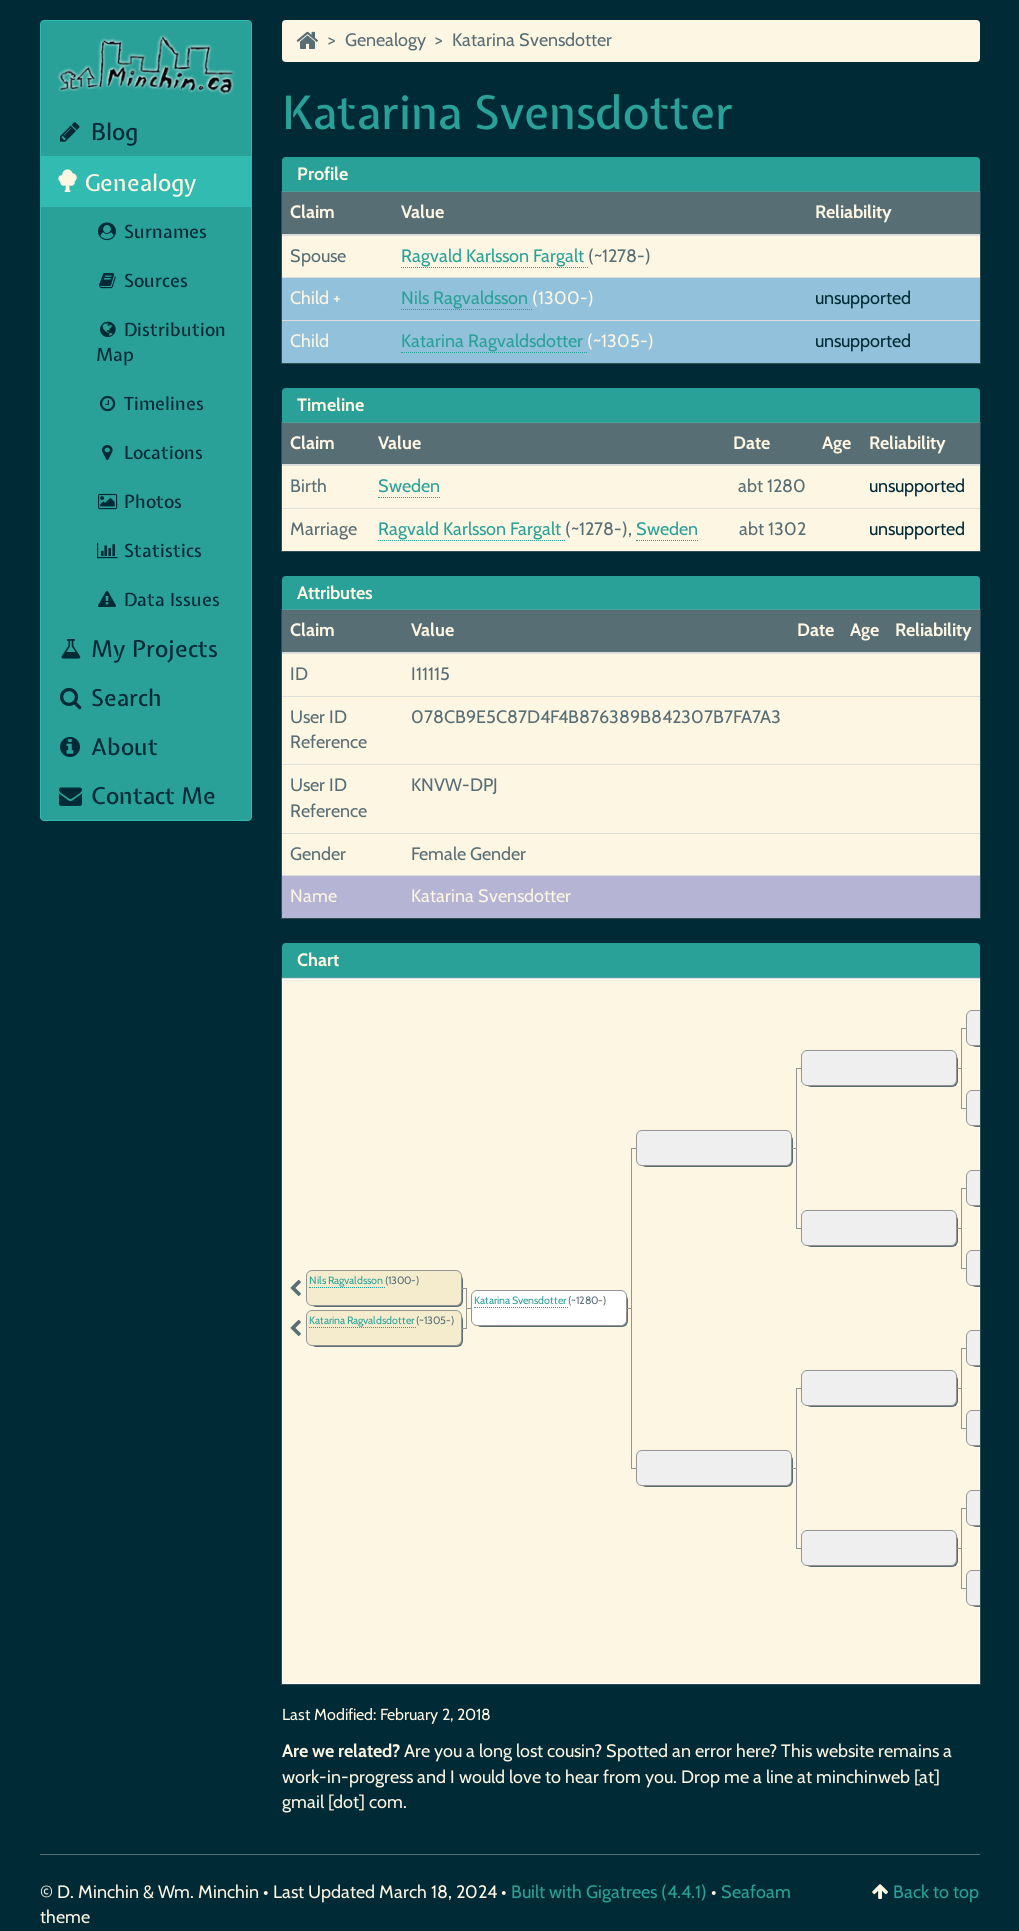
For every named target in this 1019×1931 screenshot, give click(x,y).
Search (109, 697)
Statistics (149, 550)
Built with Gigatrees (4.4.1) (609, 1892)
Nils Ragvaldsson (466, 298)
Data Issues (158, 599)
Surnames (151, 231)
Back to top (936, 1892)
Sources (142, 280)
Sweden (409, 486)
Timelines (150, 403)
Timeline (330, 405)
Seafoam (756, 1892)
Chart (318, 960)
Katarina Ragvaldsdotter (494, 341)
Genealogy (126, 182)
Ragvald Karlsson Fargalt (494, 256)
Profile (322, 174)
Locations (149, 452)
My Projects (137, 648)
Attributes (335, 593)
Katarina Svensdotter (532, 40)
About (107, 746)
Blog (97, 131)
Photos (139, 501)
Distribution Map (161, 342)
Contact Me (136, 795)
